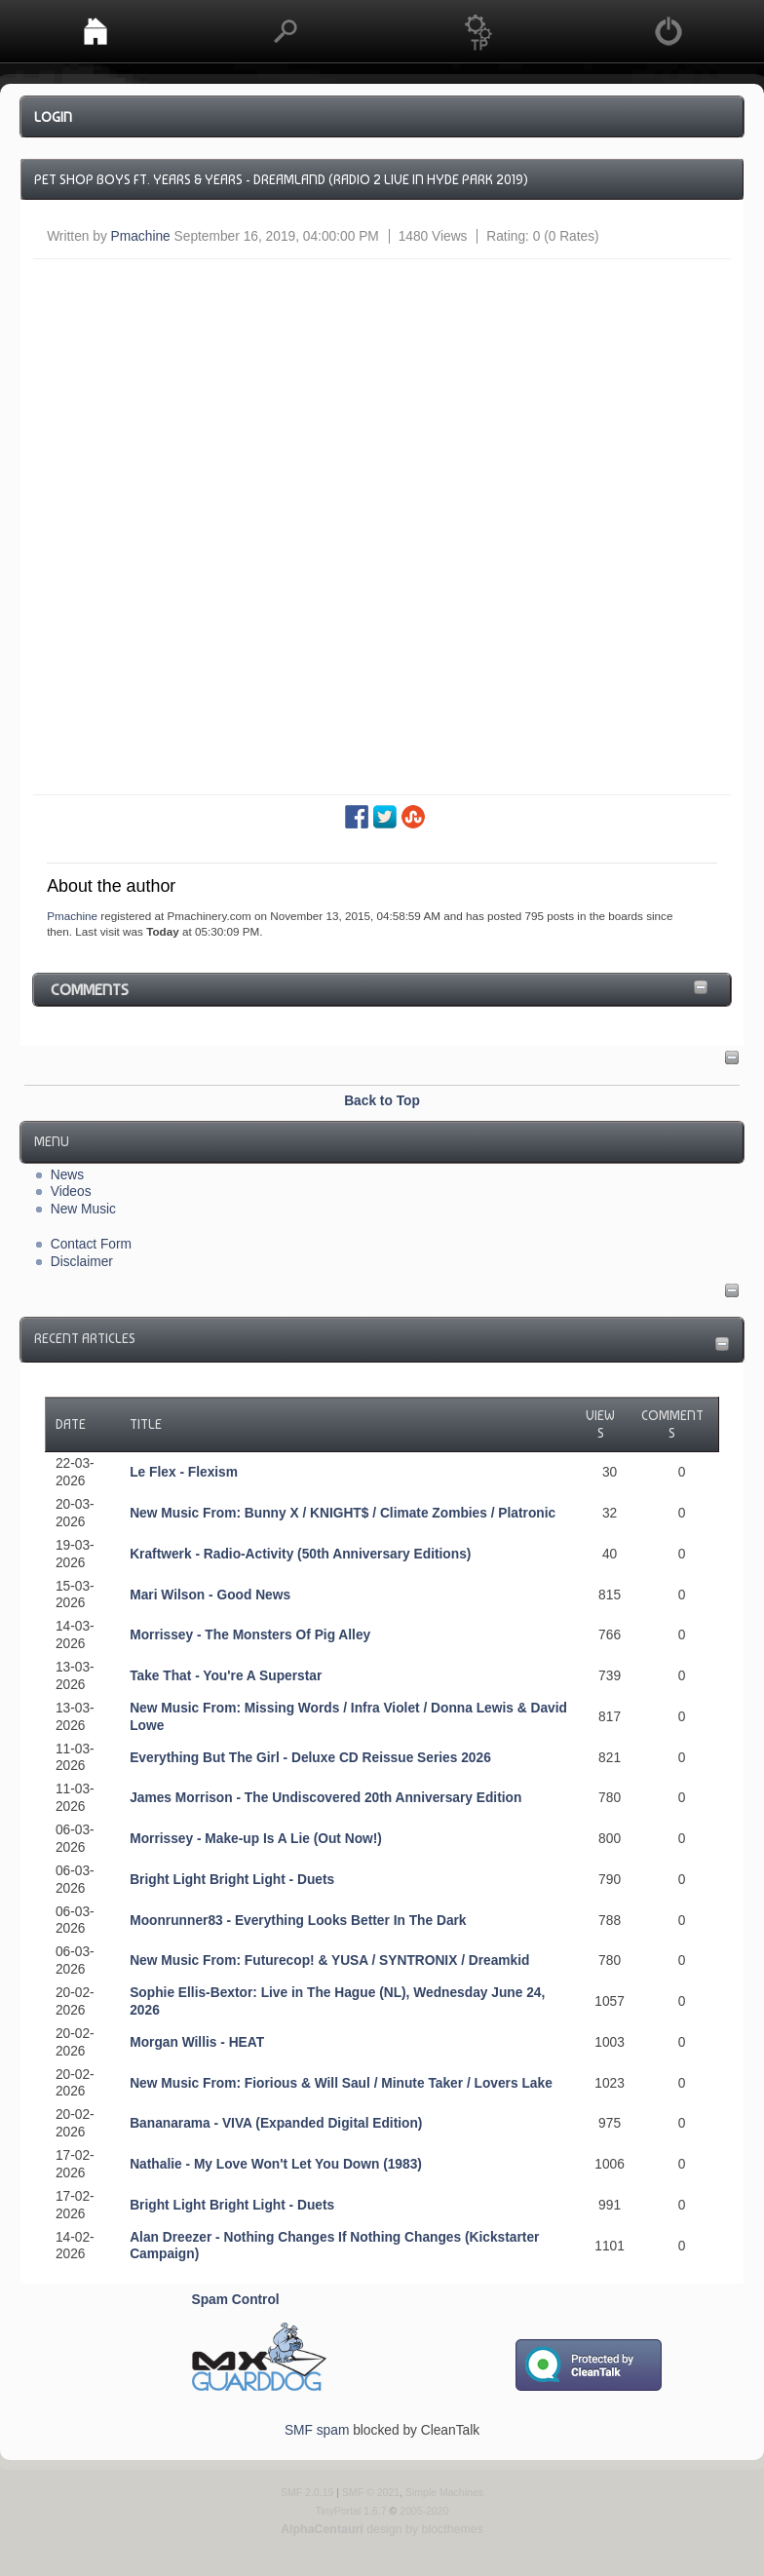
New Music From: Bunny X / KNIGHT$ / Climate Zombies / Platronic (342, 1513)
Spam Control (236, 2299)
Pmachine (141, 236)
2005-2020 (424, 2511)
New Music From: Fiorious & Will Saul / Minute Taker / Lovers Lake (341, 2083)
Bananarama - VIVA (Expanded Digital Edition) (276, 2123)
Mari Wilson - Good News (210, 1595)
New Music (83, 1209)
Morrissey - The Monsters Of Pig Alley (250, 1635)
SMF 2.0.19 (307, 2492)
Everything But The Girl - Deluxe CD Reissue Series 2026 (310, 1757)
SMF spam (317, 2430)
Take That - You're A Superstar (226, 1676)
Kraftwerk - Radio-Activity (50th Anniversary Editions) (300, 1554)
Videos (71, 1191)
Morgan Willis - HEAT (197, 2042)
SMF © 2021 (371, 2492)
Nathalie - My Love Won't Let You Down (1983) (276, 2164)
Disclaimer (82, 1261)
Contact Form (91, 1244)
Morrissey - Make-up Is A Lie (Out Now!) (256, 1838)
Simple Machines (444, 2492)
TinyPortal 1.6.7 (350, 2511)
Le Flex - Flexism (184, 1472)
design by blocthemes (382, 2529)
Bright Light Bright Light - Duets (232, 1879)
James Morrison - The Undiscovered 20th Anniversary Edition (325, 1797)
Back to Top (382, 1101)
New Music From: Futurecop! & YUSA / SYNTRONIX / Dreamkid (329, 1960)
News (67, 1175)
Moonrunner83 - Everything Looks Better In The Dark (298, 1920)
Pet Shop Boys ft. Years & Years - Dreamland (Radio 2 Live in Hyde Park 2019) (281, 179)
